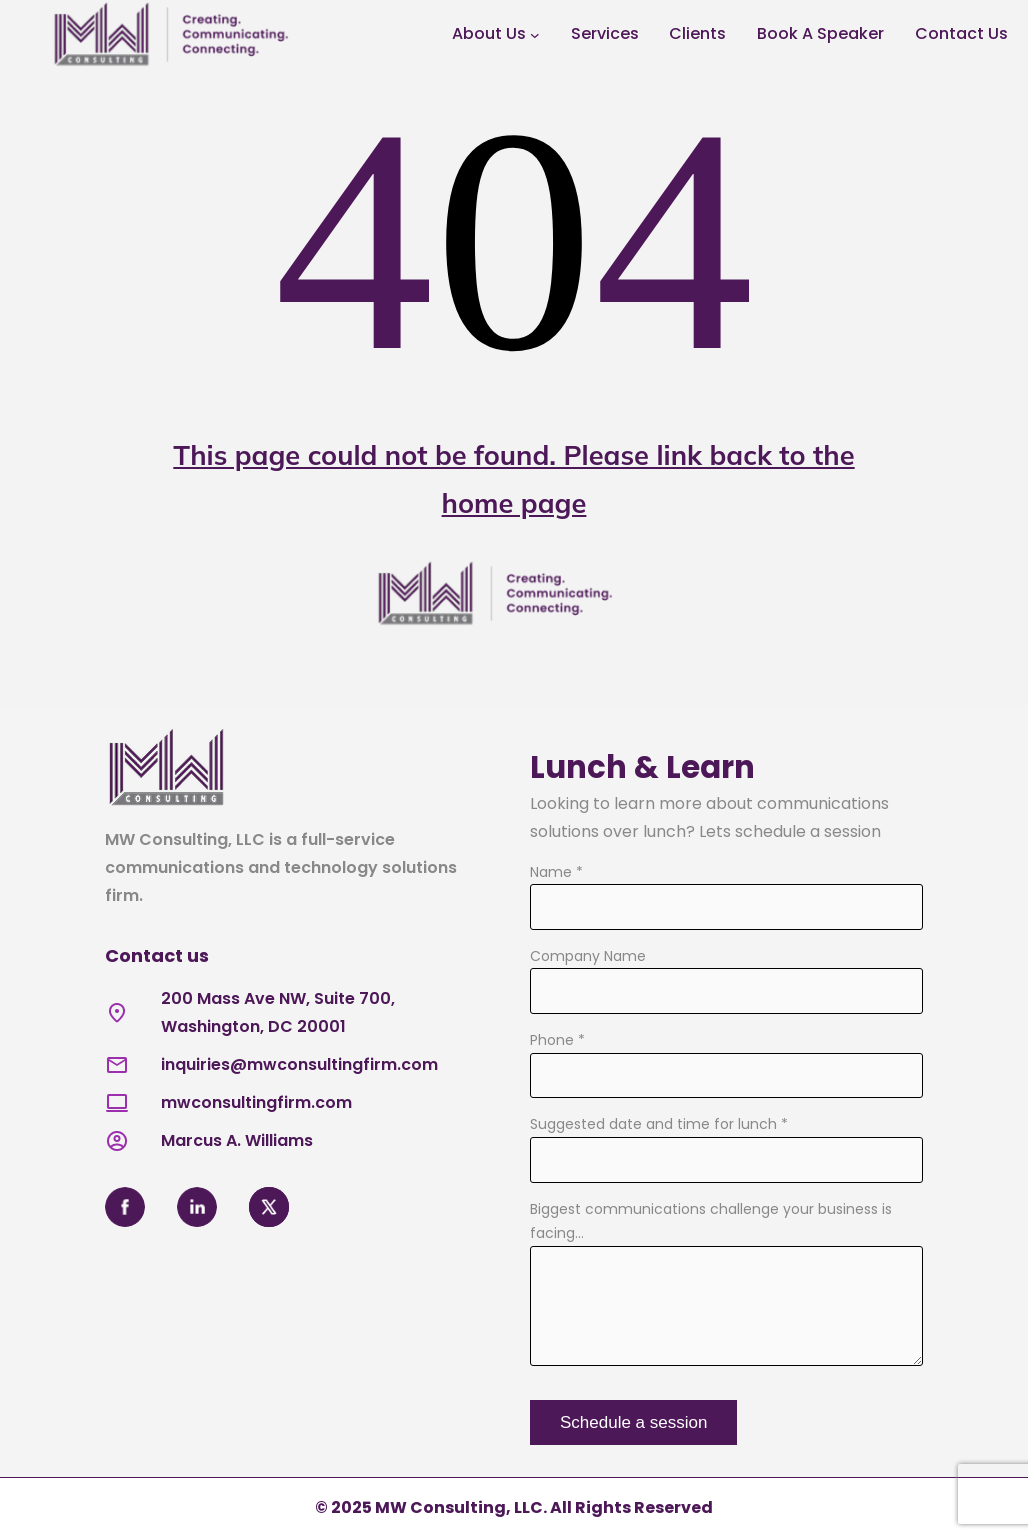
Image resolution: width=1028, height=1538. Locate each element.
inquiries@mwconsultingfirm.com (299, 1064)
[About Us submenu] (535, 35)
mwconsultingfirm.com (256, 1102)
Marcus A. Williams (237, 1140)
